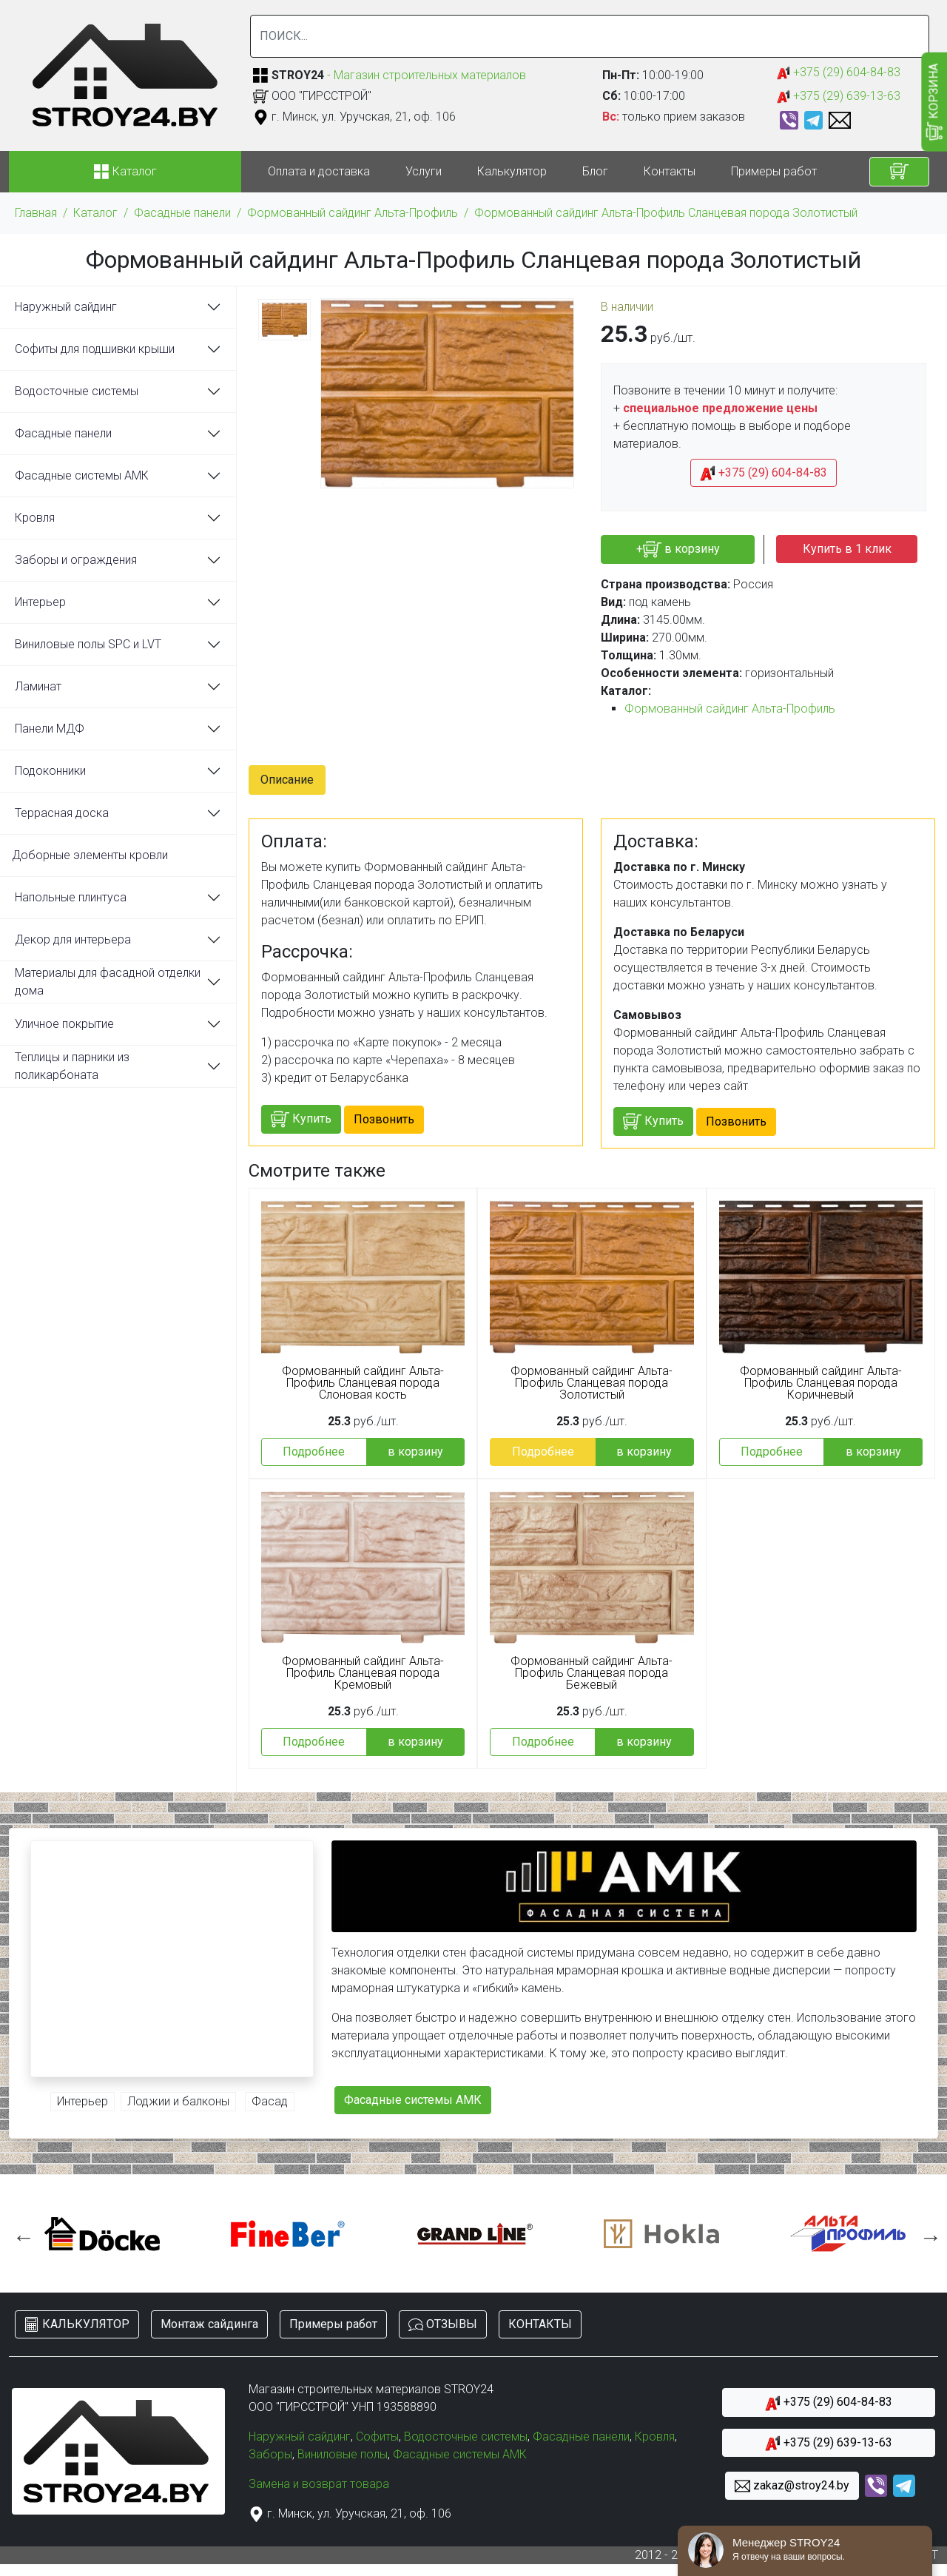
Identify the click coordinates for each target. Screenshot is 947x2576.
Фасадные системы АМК (82, 475)
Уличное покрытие (64, 1024)
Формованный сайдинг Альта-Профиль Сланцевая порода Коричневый (821, 1383)
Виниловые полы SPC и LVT (88, 644)
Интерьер (40, 602)
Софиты (377, 2436)
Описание (287, 780)
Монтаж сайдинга (209, 2324)
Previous (20, 2233)
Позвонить (384, 1119)
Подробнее (314, 1452)
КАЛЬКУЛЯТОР (76, 2325)
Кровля (35, 518)
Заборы (270, 2454)
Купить (301, 1119)
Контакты (669, 171)
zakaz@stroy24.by (792, 2486)
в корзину (415, 1452)
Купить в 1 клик (847, 549)
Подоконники (50, 771)
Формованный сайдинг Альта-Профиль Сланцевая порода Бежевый (591, 1673)
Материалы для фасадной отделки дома (107, 982)
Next (927, 2233)
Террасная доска (62, 813)
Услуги (423, 171)
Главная (36, 213)
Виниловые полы (342, 2454)
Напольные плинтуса (71, 897)
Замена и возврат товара (319, 2484)
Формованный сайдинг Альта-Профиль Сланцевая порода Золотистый (665, 213)
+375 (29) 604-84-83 (838, 73)
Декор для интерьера (73, 939)
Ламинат (38, 686)
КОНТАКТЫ (540, 2324)
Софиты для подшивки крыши (95, 349)
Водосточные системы (76, 391)
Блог (595, 171)
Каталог (95, 213)
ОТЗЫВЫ (442, 2325)
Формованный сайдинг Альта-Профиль (352, 213)
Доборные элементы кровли (90, 855)
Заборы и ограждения (76, 560)
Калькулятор (512, 171)
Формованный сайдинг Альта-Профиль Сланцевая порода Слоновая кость (363, 1383)
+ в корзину (678, 549)
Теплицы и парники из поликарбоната (72, 1066)
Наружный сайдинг (66, 307)
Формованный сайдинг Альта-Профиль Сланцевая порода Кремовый (363, 1673)
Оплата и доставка (319, 171)
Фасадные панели (182, 213)
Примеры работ (774, 171)
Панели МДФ (49, 729)
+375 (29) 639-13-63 (838, 96)
